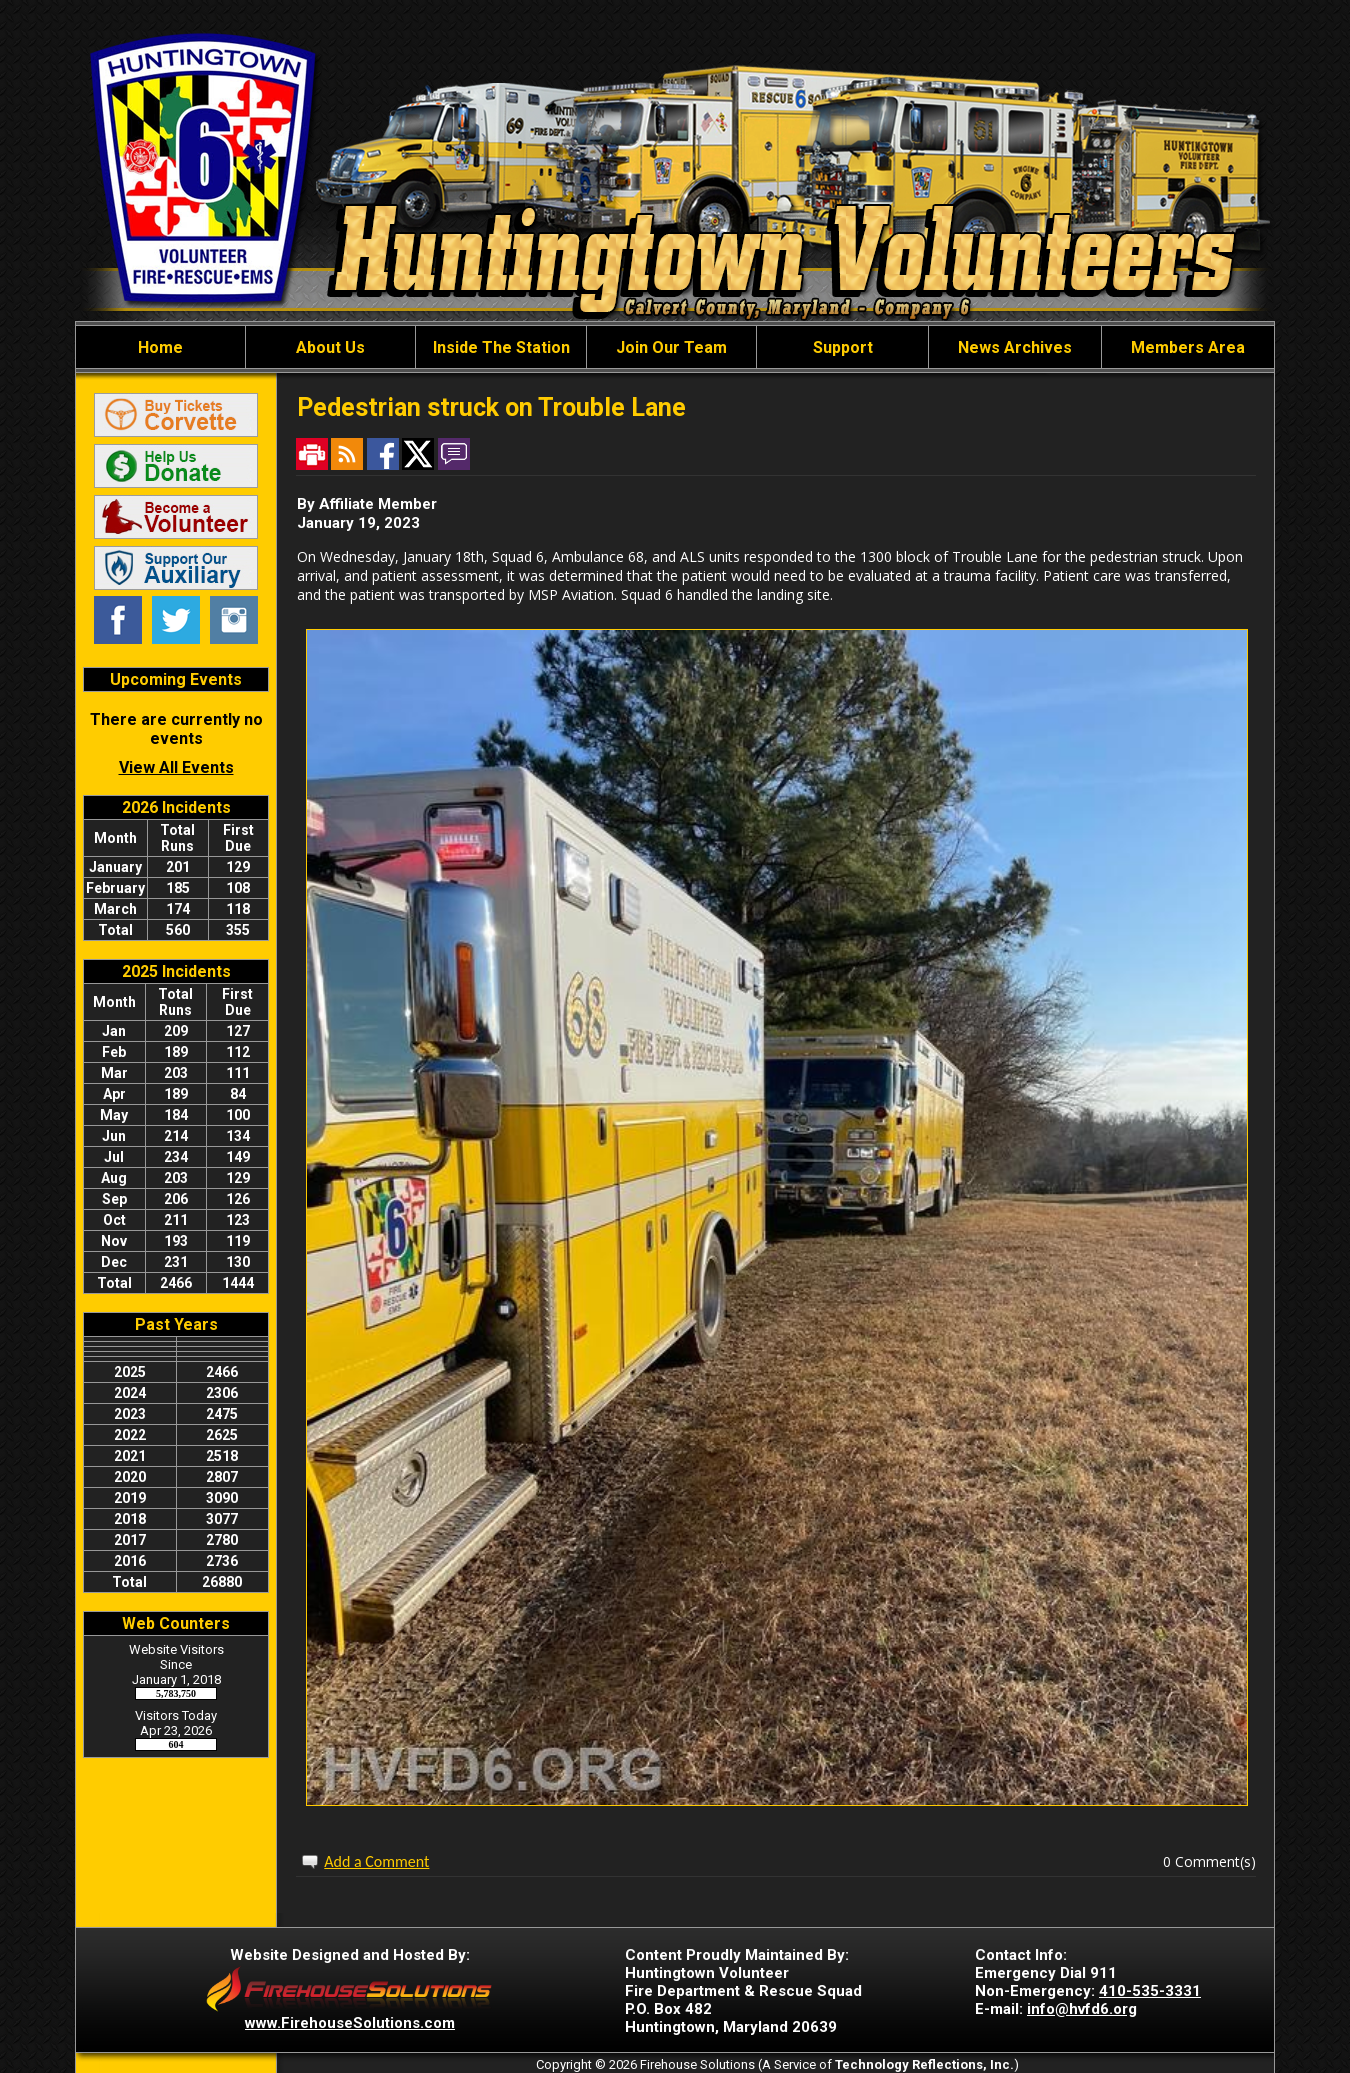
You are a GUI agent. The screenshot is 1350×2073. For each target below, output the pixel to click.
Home (160, 347)
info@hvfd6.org (1082, 2009)
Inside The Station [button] (501, 347)
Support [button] (843, 347)
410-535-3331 (1150, 1991)
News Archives (1015, 347)
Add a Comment (376, 1861)
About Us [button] (330, 347)
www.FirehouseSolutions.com (350, 2023)
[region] (675, 347)
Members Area (1188, 347)
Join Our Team (671, 347)
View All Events (176, 767)
